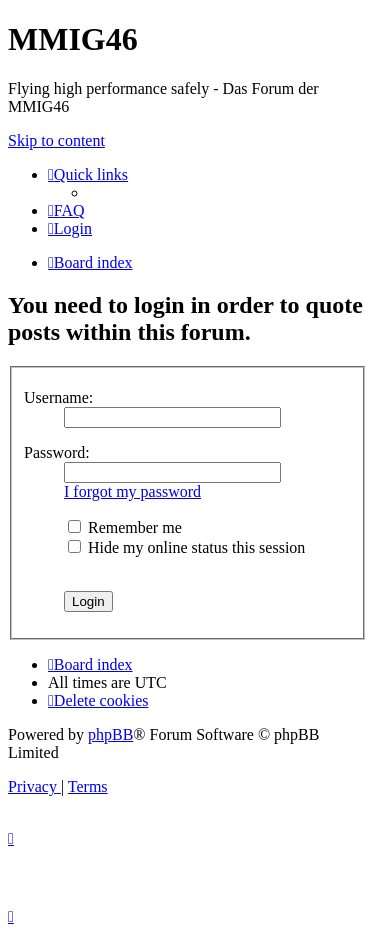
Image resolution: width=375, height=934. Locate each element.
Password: (57, 452)
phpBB (110, 734)
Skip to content (56, 140)
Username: (58, 397)
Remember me (125, 527)
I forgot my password (132, 491)
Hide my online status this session (186, 547)
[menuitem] (66, 210)
